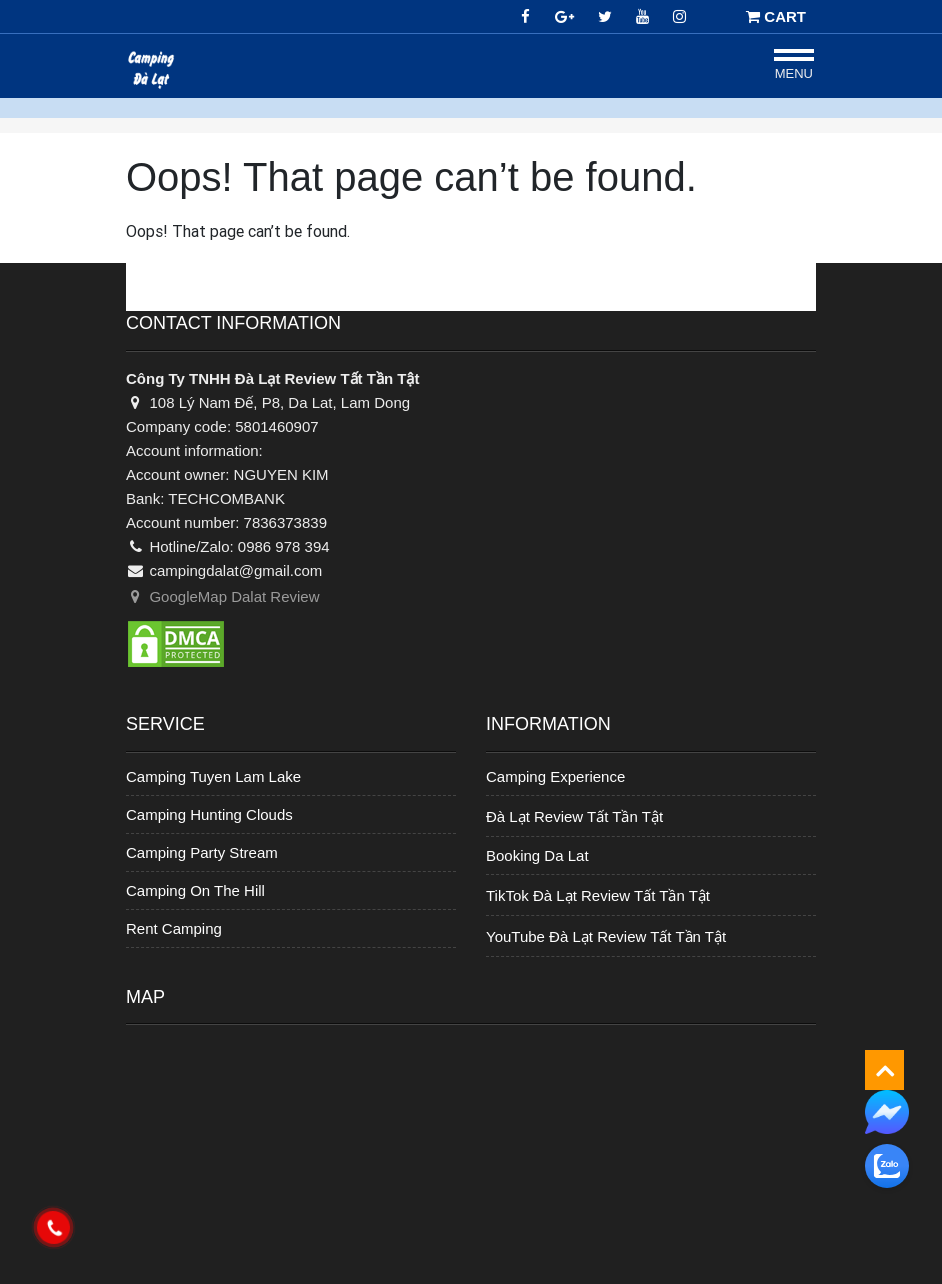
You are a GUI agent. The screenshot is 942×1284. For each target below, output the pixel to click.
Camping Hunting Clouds (209, 814)
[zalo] (887, 1166)
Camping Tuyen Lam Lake (213, 776)
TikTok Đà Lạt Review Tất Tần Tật (598, 895)
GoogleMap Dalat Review (223, 596)
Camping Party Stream (202, 852)
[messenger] (887, 1110)
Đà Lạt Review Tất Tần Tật (574, 816)
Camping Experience (555, 776)
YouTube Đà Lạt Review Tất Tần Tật (606, 936)
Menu (794, 73)
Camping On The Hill (195, 890)
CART (776, 16)
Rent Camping (174, 928)
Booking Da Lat (537, 855)
